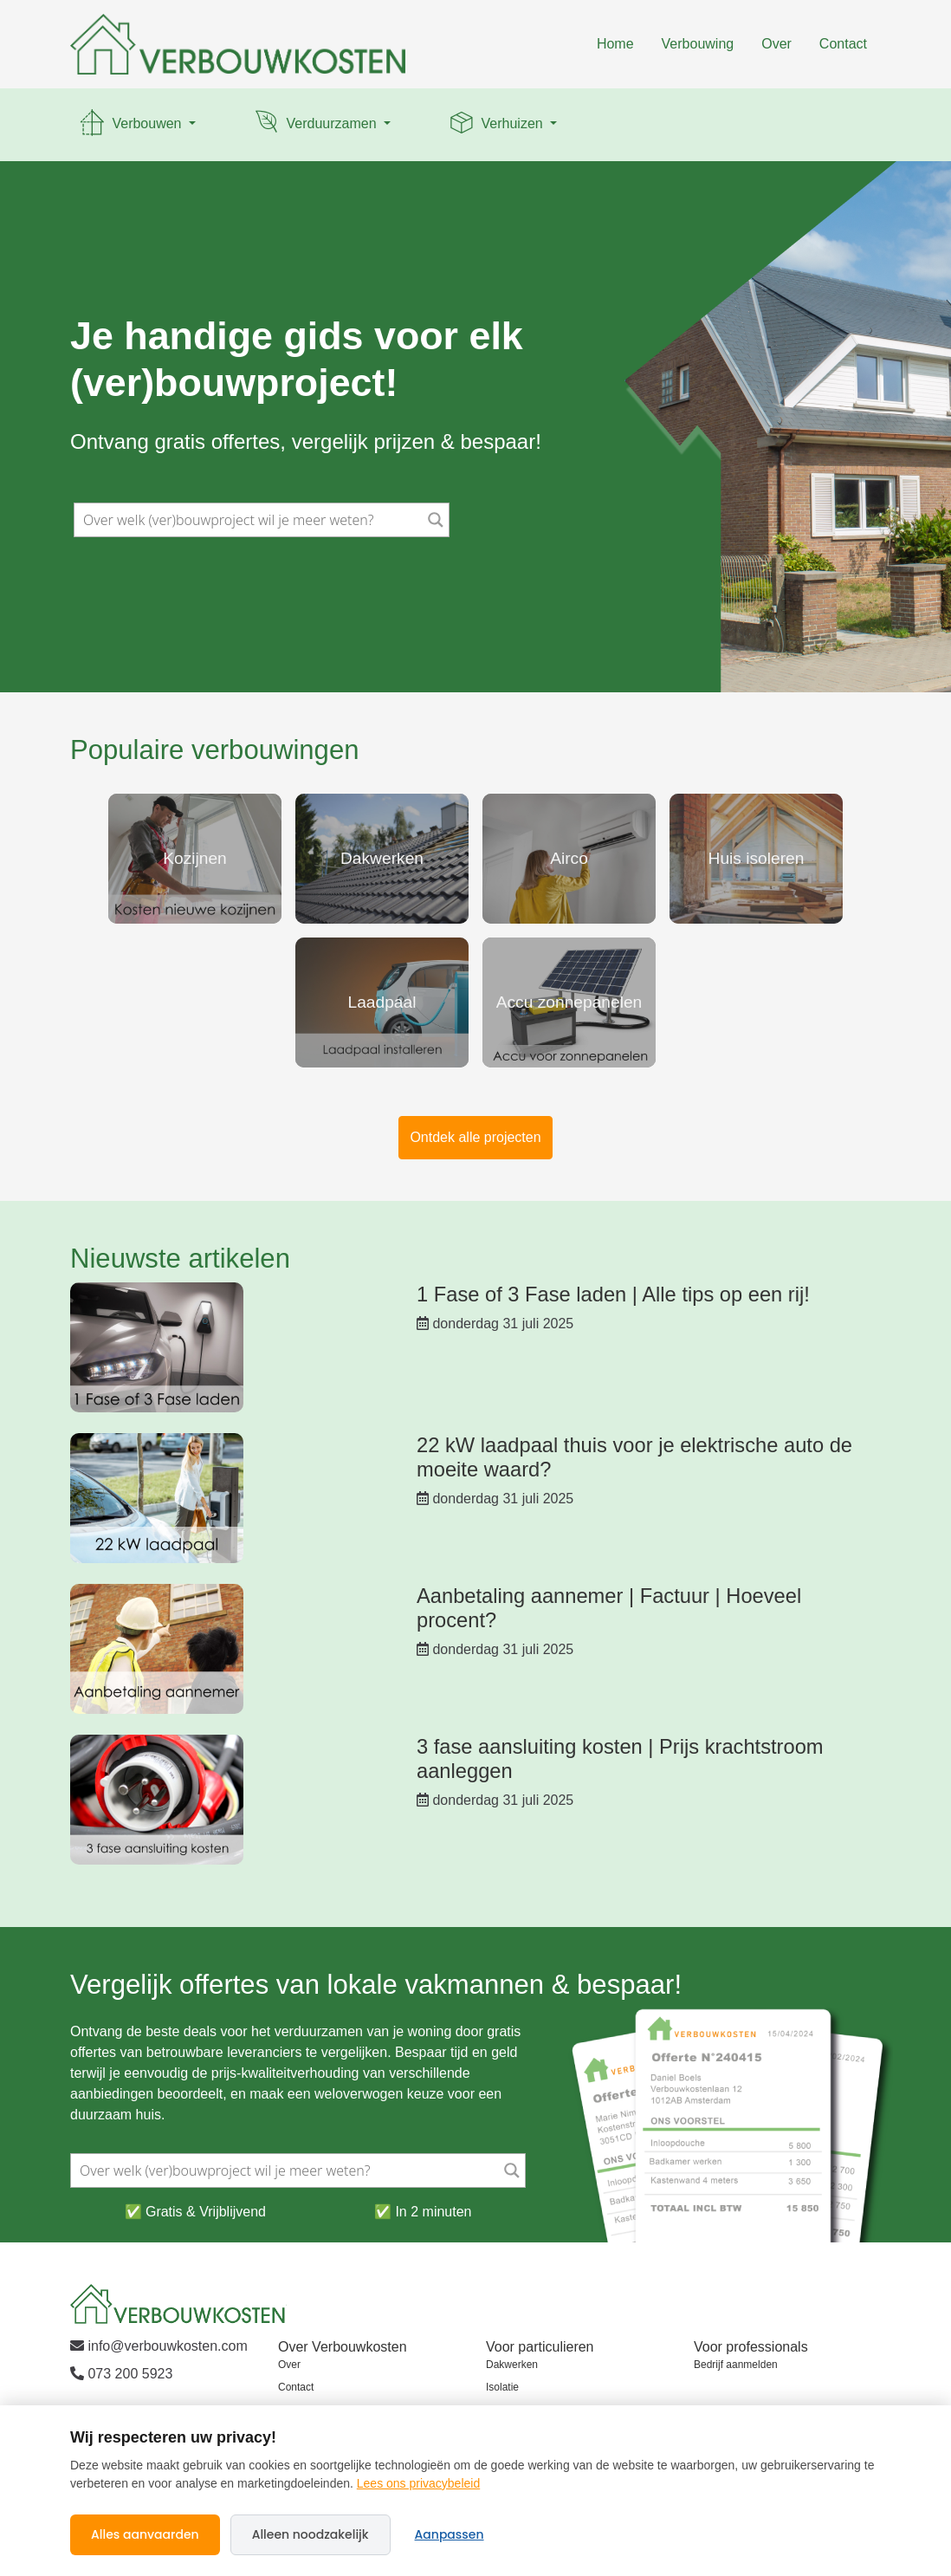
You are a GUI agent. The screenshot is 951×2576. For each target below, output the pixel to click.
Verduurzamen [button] (315, 124)
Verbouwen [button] (131, 124)
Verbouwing (698, 43)
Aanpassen (449, 2534)
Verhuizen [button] (496, 124)
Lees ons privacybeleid (418, 2483)
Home (615, 43)
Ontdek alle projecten (475, 1137)
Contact (843, 43)
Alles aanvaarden (145, 2534)
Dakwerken (512, 2365)
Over (776, 43)
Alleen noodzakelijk (310, 2534)
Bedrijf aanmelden (736, 2365)
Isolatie (502, 2387)
